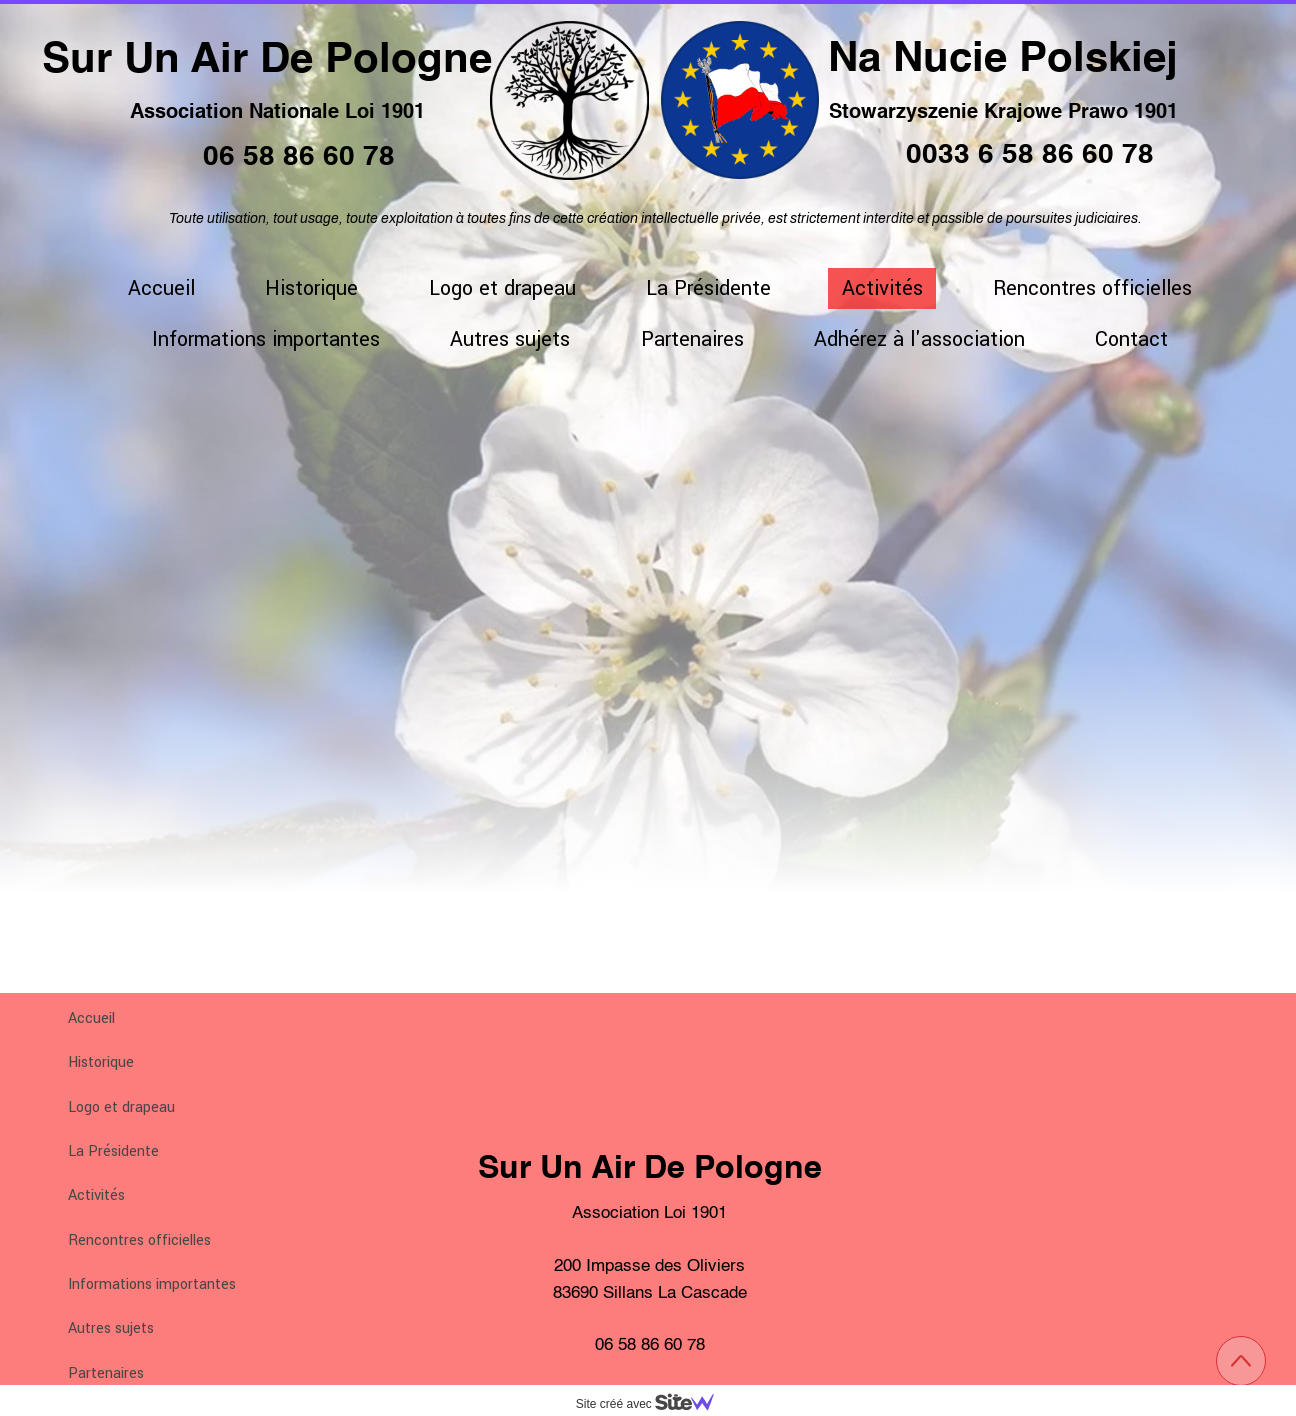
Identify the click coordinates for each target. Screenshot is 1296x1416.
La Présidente (113, 1151)
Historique (101, 1062)
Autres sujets (111, 1328)
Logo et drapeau (121, 1107)
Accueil (91, 1018)
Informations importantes (152, 1284)
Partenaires (106, 1373)
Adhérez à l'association (919, 339)
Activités (96, 1195)
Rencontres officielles (139, 1240)
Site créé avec (653, 1404)
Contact (1131, 339)
